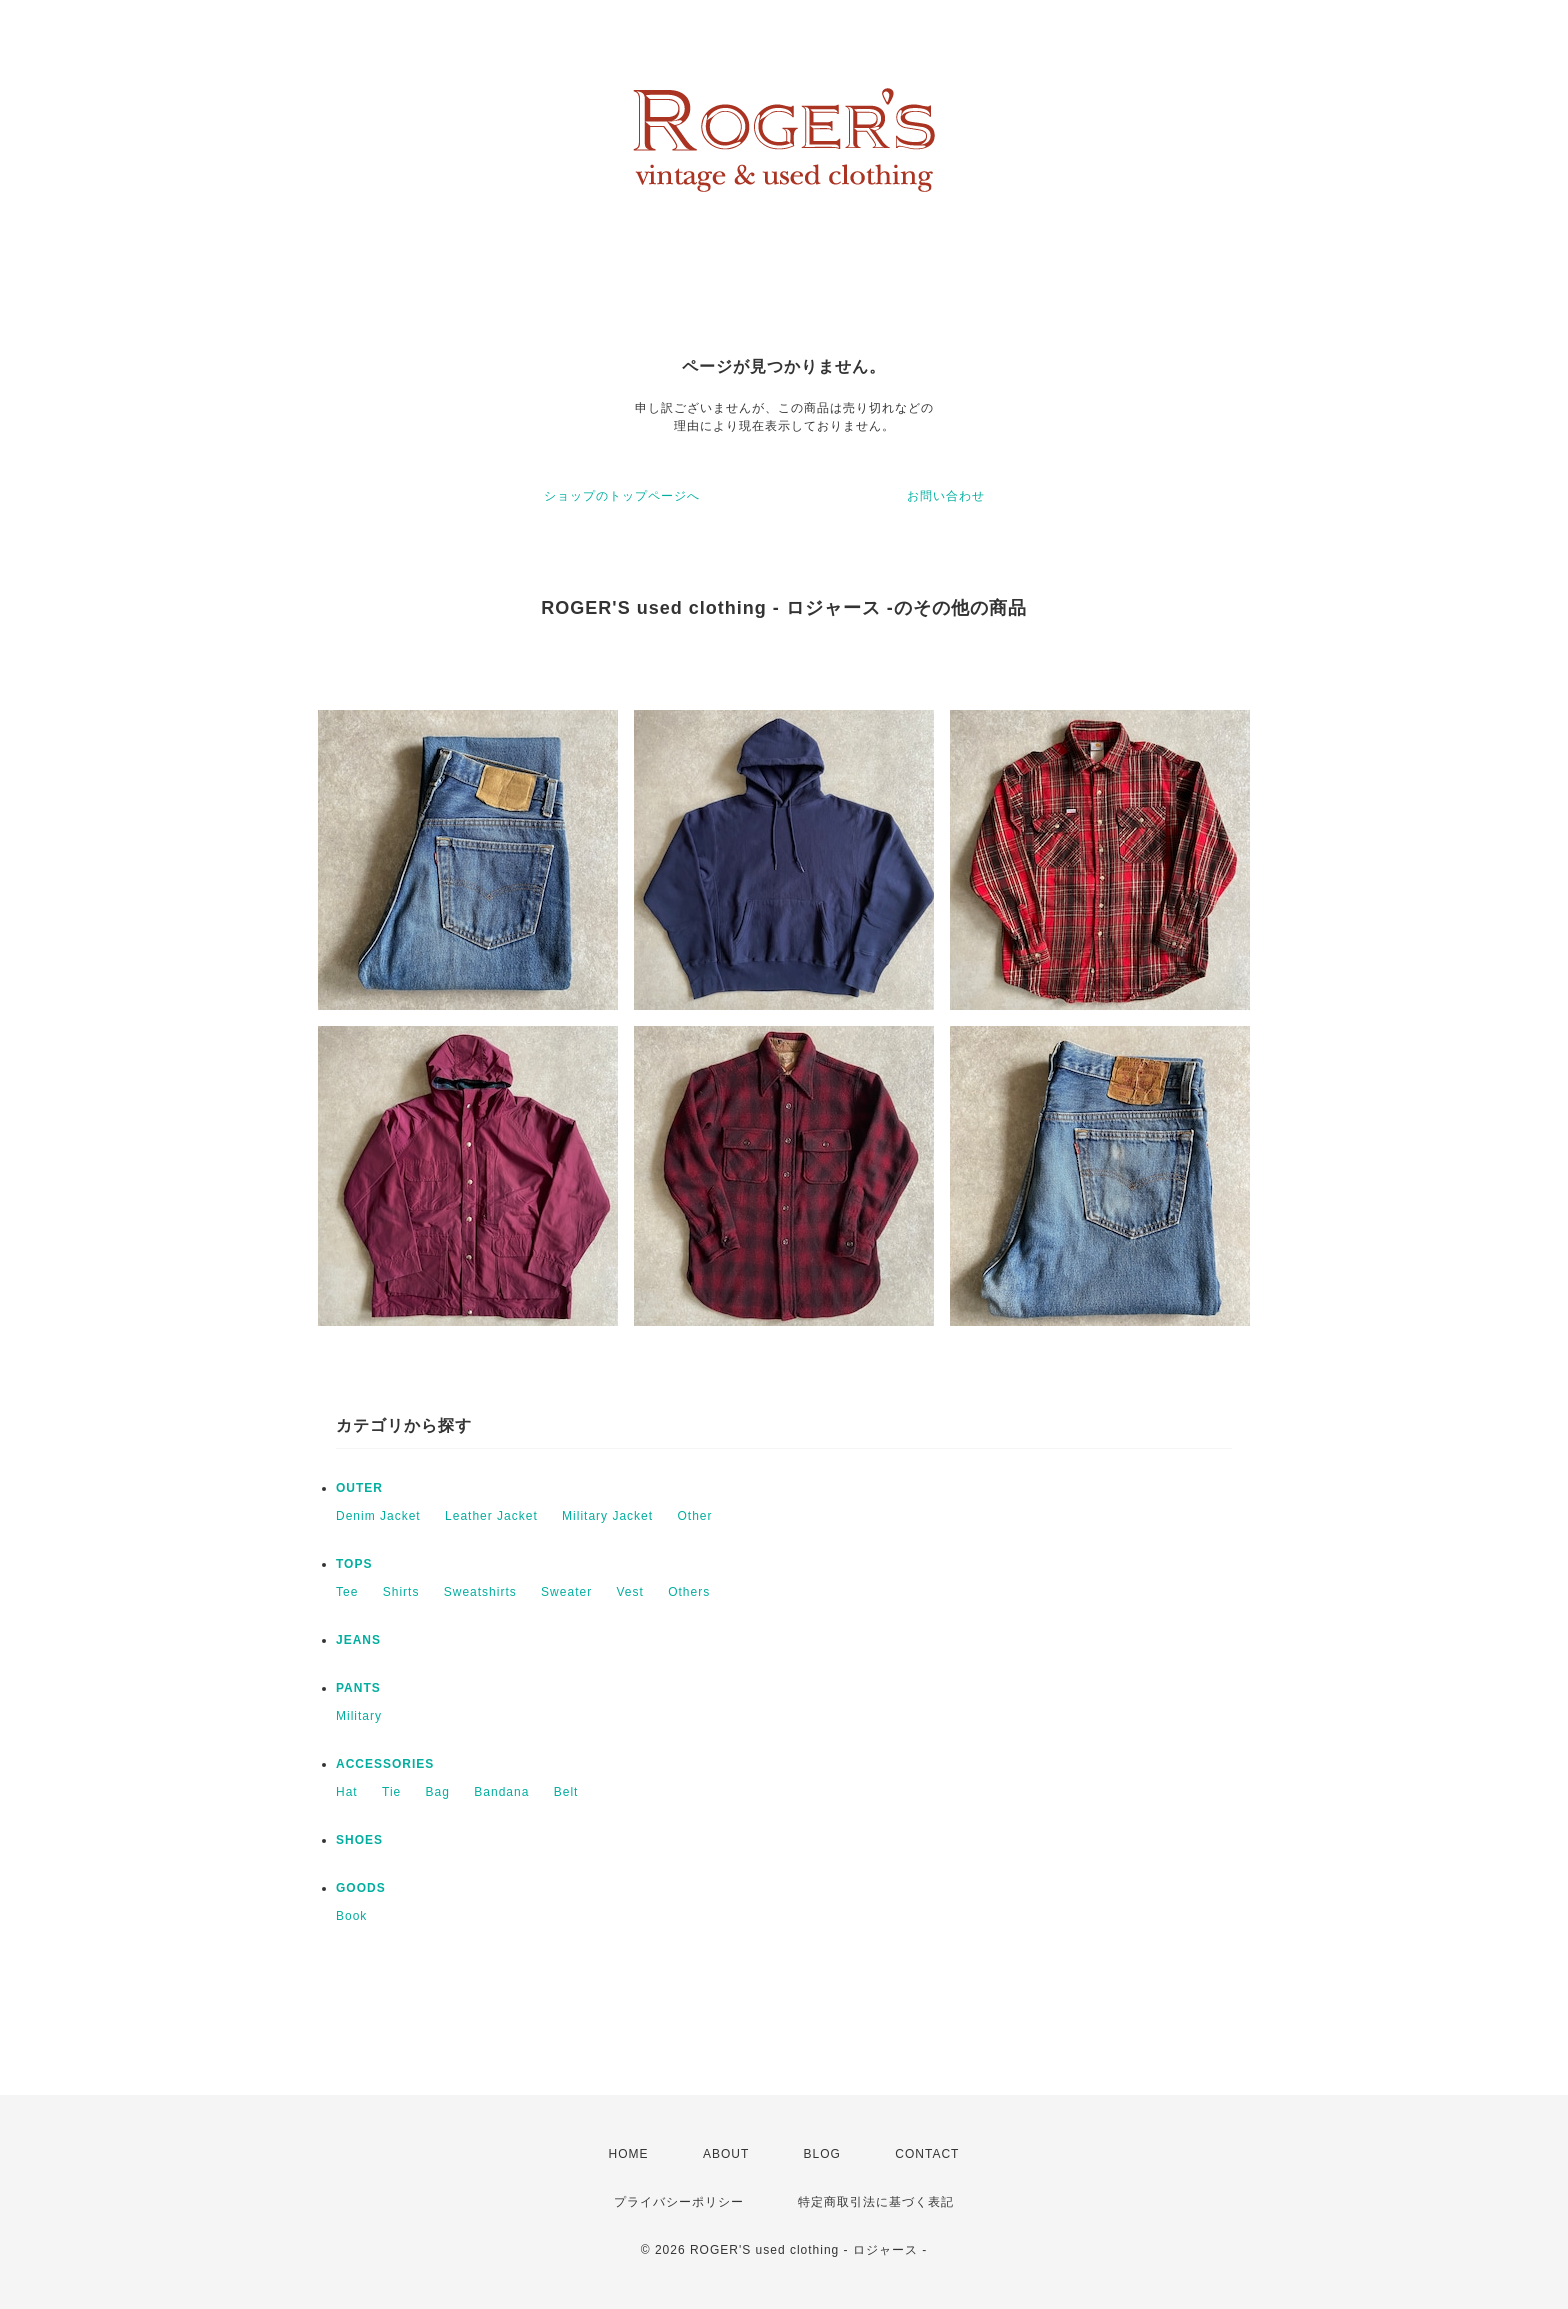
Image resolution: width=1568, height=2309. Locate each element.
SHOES (359, 1840)
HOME (629, 2154)
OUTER (359, 1488)
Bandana (501, 1792)
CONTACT (927, 2154)
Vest (629, 1592)
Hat (347, 1792)
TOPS (354, 1564)
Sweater (566, 1592)
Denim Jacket (378, 1516)
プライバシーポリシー (679, 2202)
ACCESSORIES (385, 1764)
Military (359, 1716)
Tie (391, 1792)
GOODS (361, 1888)
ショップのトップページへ (622, 496)
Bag (438, 1792)
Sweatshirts (480, 1592)
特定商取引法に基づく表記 (876, 2202)
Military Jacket (607, 1516)
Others (689, 1592)
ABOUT (726, 2154)
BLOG (822, 2154)
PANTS (358, 1688)
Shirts (401, 1592)
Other (694, 1516)
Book (351, 1916)
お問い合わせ (946, 496)
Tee (347, 1592)
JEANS (358, 1640)
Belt (566, 1792)
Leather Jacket (491, 1516)
